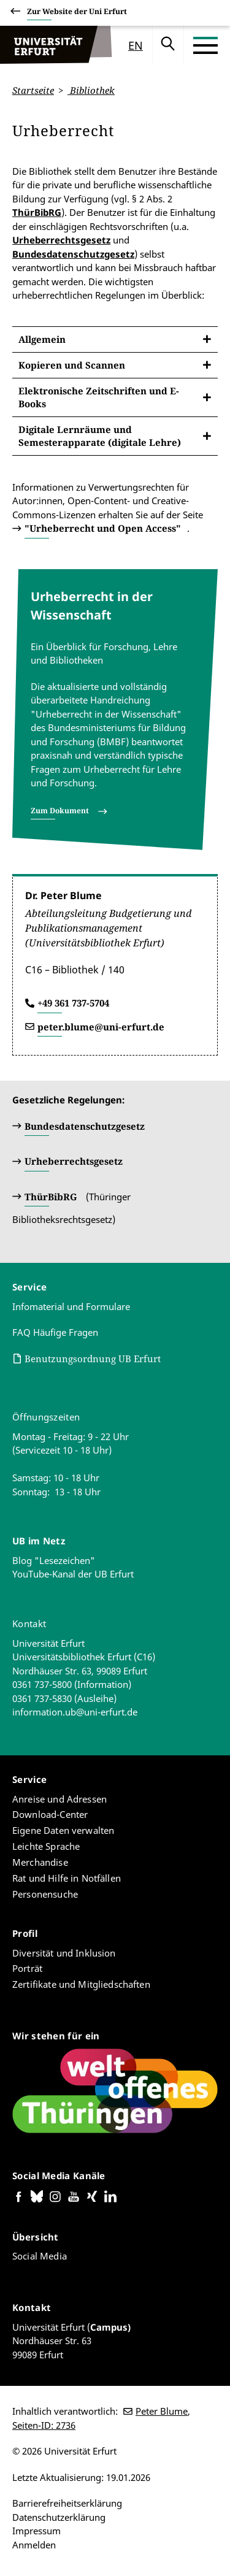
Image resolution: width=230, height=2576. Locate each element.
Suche (168, 45)
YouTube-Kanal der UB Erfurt (73, 1574)
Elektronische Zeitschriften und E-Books (98, 396)
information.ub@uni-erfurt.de (74, 1712)
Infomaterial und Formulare (71, 1306)
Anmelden (34, 2545)
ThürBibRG (36, 212)
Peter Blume (162, 2411)
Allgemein (42, 338)
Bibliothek (91, 90)
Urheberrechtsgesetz (61, 240)
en (135, 45)
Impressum (36, 2530)
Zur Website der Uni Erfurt (77, 13)
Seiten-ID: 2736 (43, 2425)
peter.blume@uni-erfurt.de (100, 1027)
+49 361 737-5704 (73, 1003)
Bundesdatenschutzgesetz (73, 253)
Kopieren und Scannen (71, 364)
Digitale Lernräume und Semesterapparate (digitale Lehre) (99, 435)
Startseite (33, 90)
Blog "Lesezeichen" (53, 1560)
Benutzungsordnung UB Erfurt (93, 1358)
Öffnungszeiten (46, 1417)
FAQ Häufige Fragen (55, 1332)
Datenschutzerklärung (58, 2517)
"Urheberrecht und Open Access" (103, 528)
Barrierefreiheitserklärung (67, 2503)
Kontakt (29, 1623)
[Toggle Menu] (205, 45)
